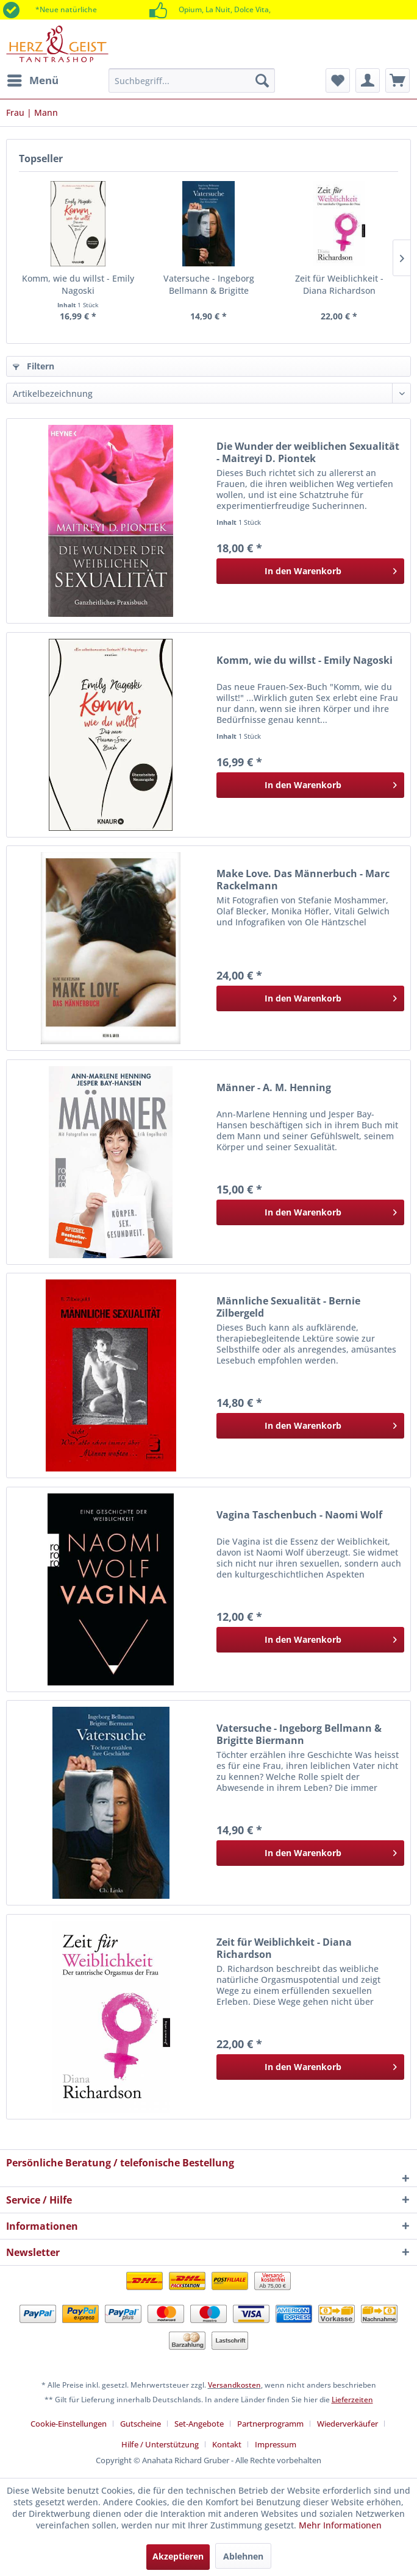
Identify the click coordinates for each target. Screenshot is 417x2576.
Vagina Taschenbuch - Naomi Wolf (299, 1515)
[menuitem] (32, 80)
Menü (33, 79)
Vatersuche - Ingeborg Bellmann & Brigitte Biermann (208, 284)
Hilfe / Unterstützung (160, 2444)
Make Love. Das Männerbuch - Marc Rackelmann (303, 879)
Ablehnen (243, 2556)
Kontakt (226, 2444)
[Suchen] (262, 80)
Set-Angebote (199, 2423)
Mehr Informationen (340, 2525)
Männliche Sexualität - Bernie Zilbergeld (288, 1307)
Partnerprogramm (270, 2423)
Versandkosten (234, 2385)
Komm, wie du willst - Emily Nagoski (78, 284)
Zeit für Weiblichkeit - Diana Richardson (339, 284)
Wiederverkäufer (347, 2423)
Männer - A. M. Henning (273, 1087)
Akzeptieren (178, 2556)
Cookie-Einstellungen (68, 2423)
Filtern (33, 366)
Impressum (275, 2444)
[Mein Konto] (367, 80)
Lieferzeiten (352, 2399)
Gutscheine (140, 2423)
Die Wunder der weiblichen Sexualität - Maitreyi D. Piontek (307, 452)
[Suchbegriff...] (192, 80)
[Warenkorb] (397, 80)
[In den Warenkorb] (310, 571)
